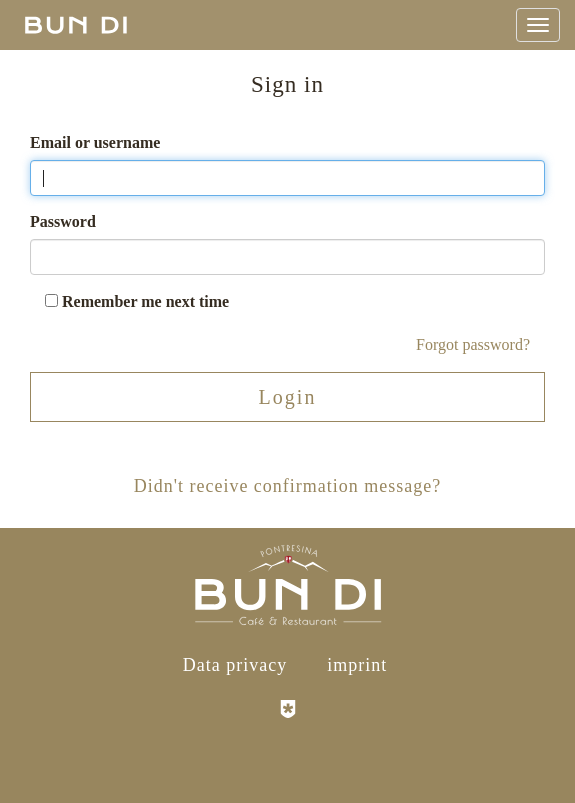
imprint (357, 665)
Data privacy (235, 665)
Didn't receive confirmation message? (288, 486)
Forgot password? (473, 344)
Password (63, 221)
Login (288, 397)
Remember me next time (137, 301)
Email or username (95, 142)
